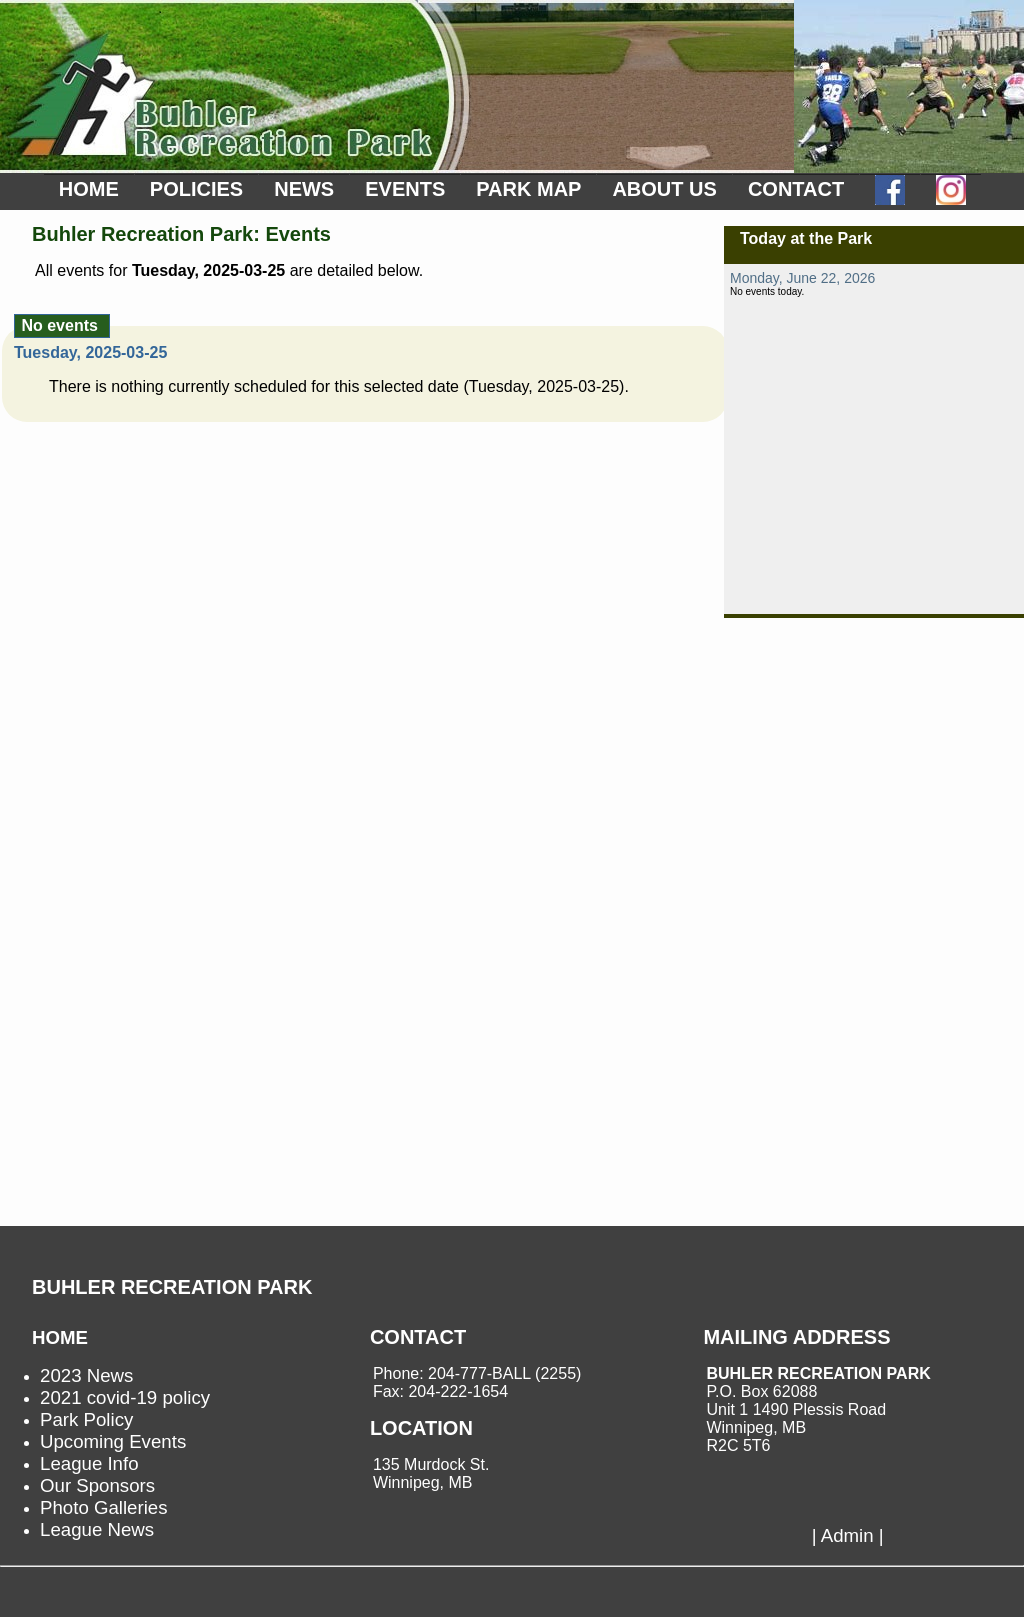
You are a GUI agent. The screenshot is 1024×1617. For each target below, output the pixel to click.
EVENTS (405, 189)
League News (97, 1529)
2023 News (86, 1375)
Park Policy (86, 1419)
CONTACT (796, 189)
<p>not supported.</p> (874, 439)
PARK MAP (528, 189)
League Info (89, 1463)
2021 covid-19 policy (125, 1397)
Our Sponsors (97, 1485)
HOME (89, 189)
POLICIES (196, 189)
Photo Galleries (104, 1507)
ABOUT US (664, 189)
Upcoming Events (113, 1441)
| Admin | (848, 1535)
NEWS (304, 189)
